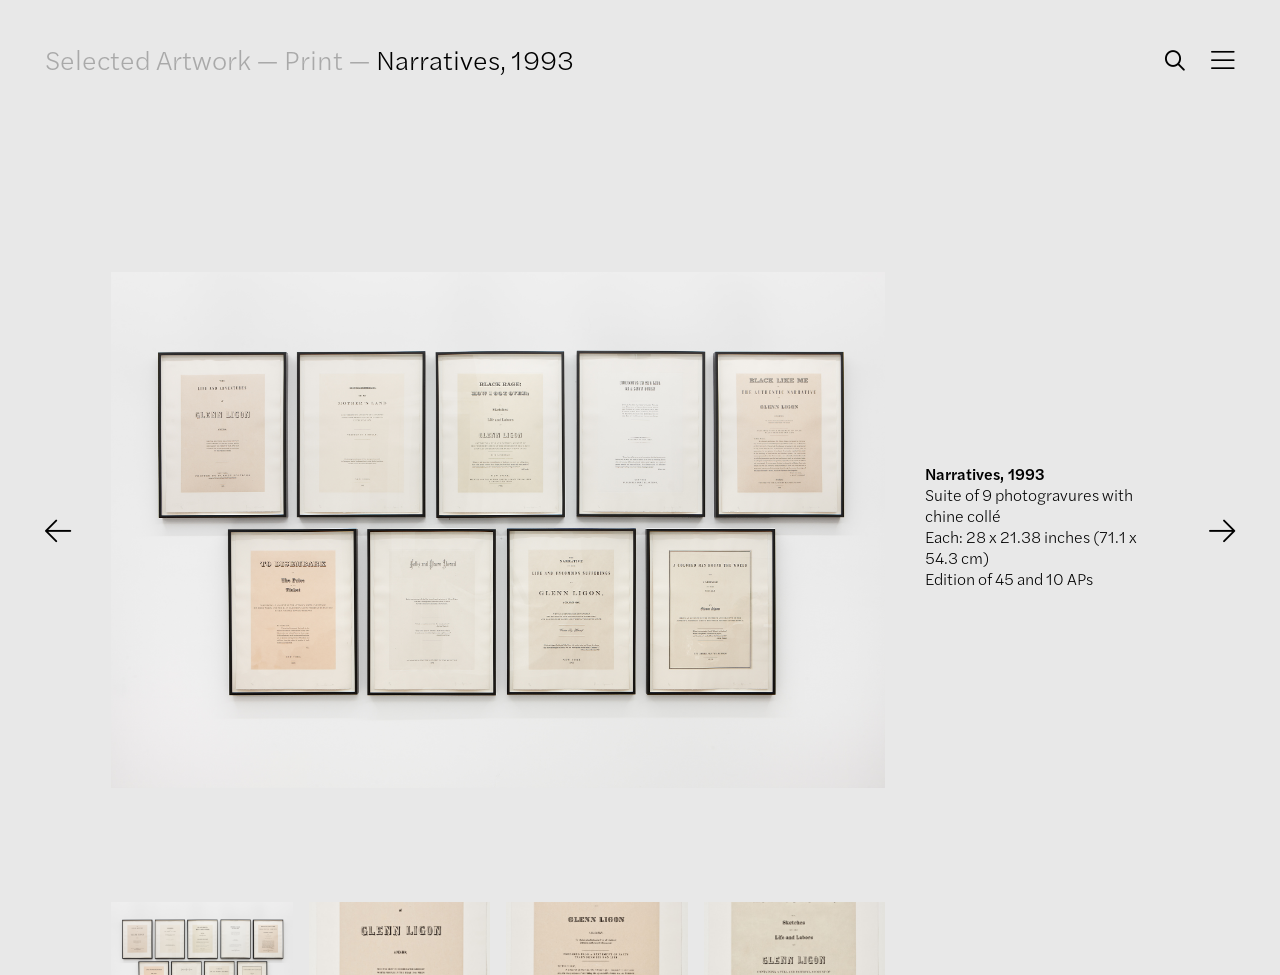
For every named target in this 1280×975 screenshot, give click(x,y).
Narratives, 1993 (475, 59)
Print (313, 59)
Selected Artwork (148, 59)
